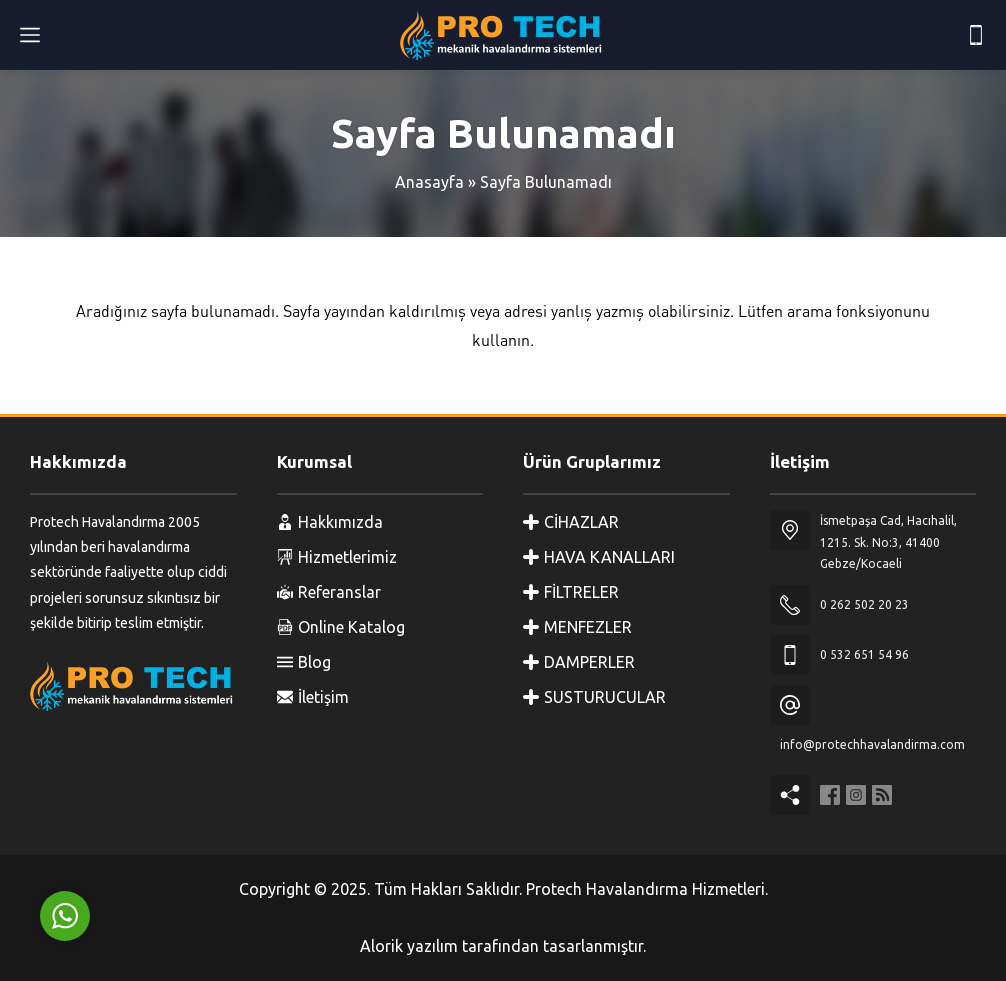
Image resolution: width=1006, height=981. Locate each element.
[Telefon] (976, 35)
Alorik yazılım (409, 946)
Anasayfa (429, 182)
